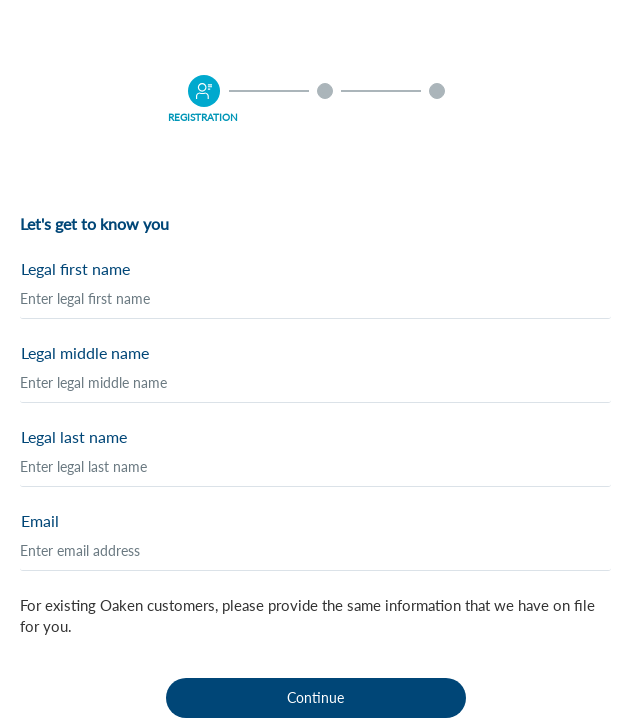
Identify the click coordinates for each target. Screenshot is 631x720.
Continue (315, 697)
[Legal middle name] (315, 383)
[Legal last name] (315, 467)
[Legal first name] (315, 299)
